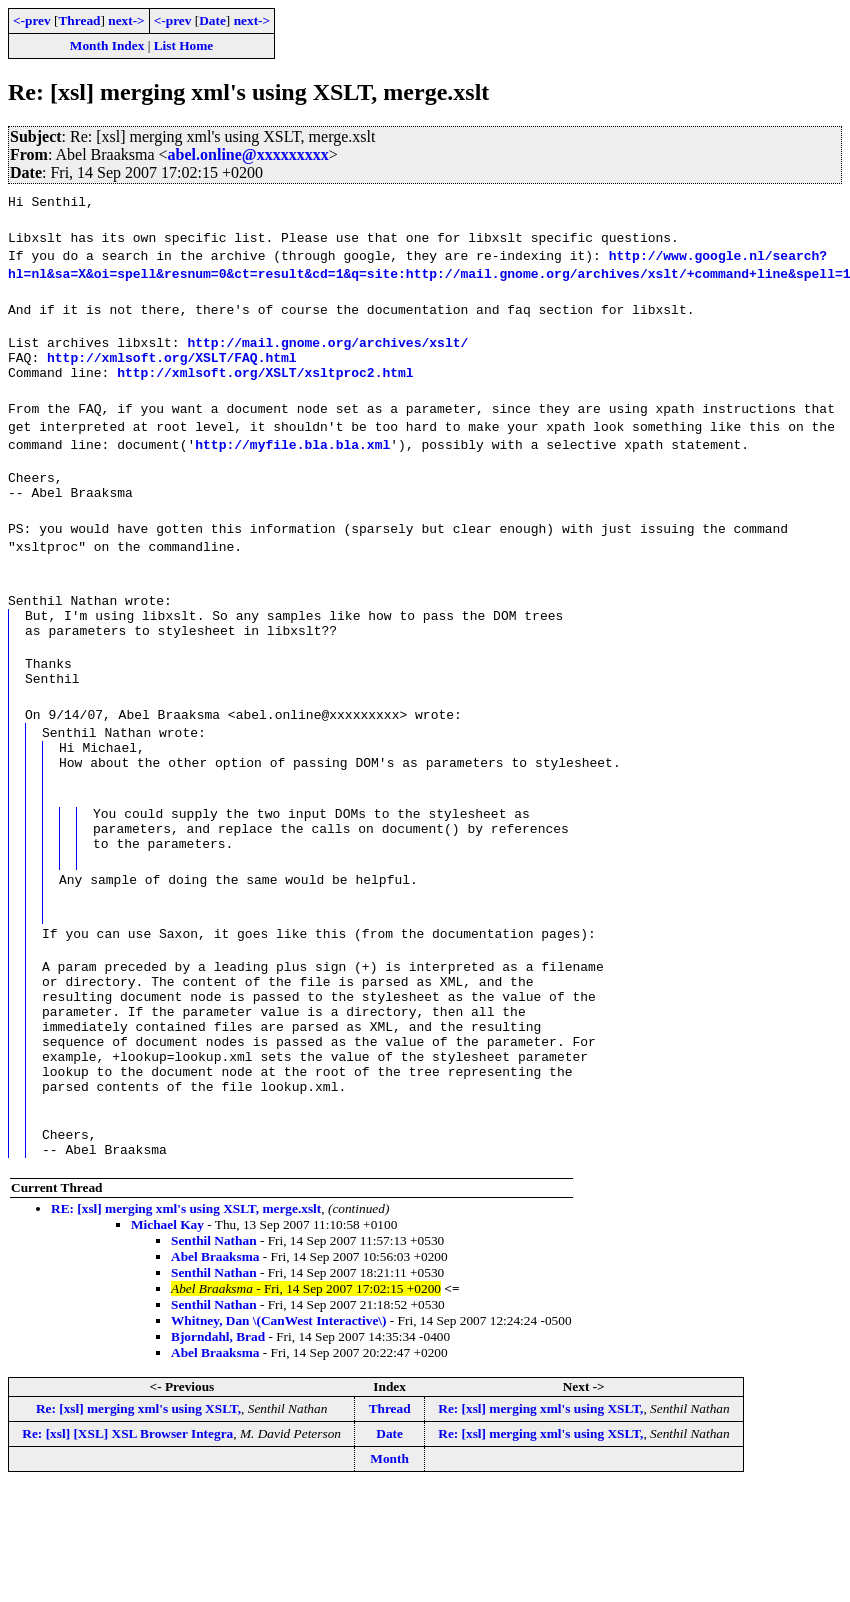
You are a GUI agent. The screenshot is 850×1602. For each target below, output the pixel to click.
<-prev (32, 20)
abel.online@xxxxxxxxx (248, 154)
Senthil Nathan (214, 1318)
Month (389, 1536)
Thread (79, 20)
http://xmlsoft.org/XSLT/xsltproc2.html (265, 381)
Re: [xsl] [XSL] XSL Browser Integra (127, 1511)
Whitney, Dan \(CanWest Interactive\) (278, 1398)
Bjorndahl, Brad (218, 1414)
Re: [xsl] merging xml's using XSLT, (138, 1486)
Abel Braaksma (215, 1334)
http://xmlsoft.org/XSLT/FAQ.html (172, 363)
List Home (184, 45)
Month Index (107, 45)
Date (212, 20)
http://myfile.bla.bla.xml (292, 453)
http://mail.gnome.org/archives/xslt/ (327, 345)
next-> (126, 20)
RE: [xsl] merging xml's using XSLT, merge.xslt (186, 1286)
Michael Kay (167, 1302)
